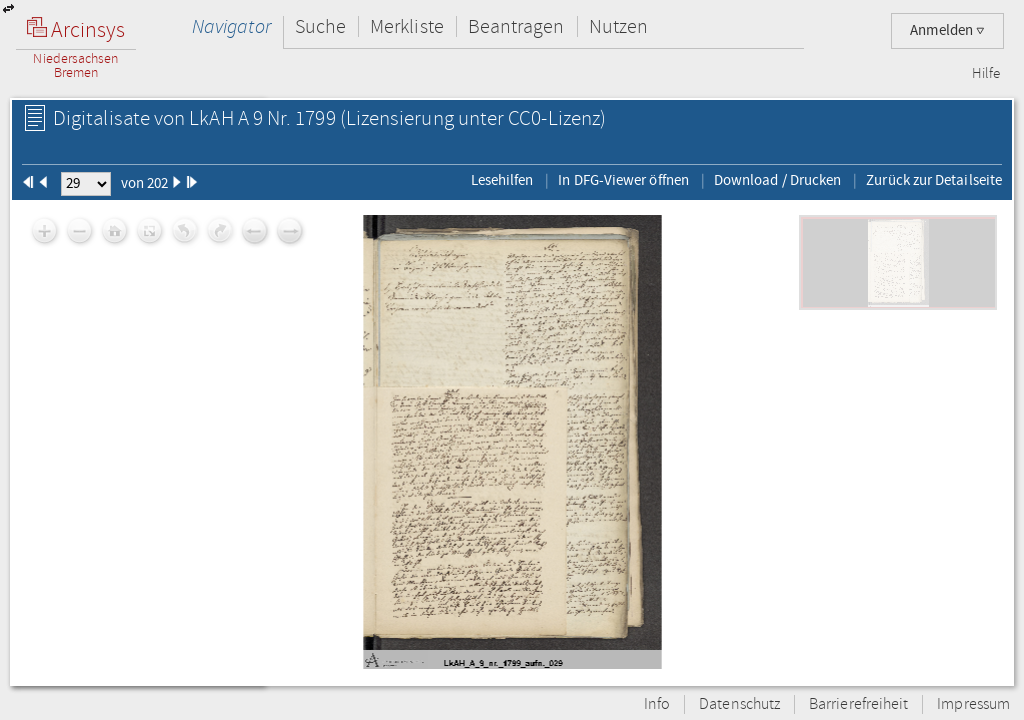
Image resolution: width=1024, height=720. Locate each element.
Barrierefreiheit (858, 704)
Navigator (231, 26)
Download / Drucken (777, 180)
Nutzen (618, 26)
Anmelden (947, 30)
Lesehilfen (502, 180)
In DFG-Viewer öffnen (623, 180)
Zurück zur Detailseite (934, 180)
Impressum (973, 704)
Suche (320, 26)
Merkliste (407, 26)
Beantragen (516, 26)
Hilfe (986, 74)
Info (657, 704)
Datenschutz (739, 704)
